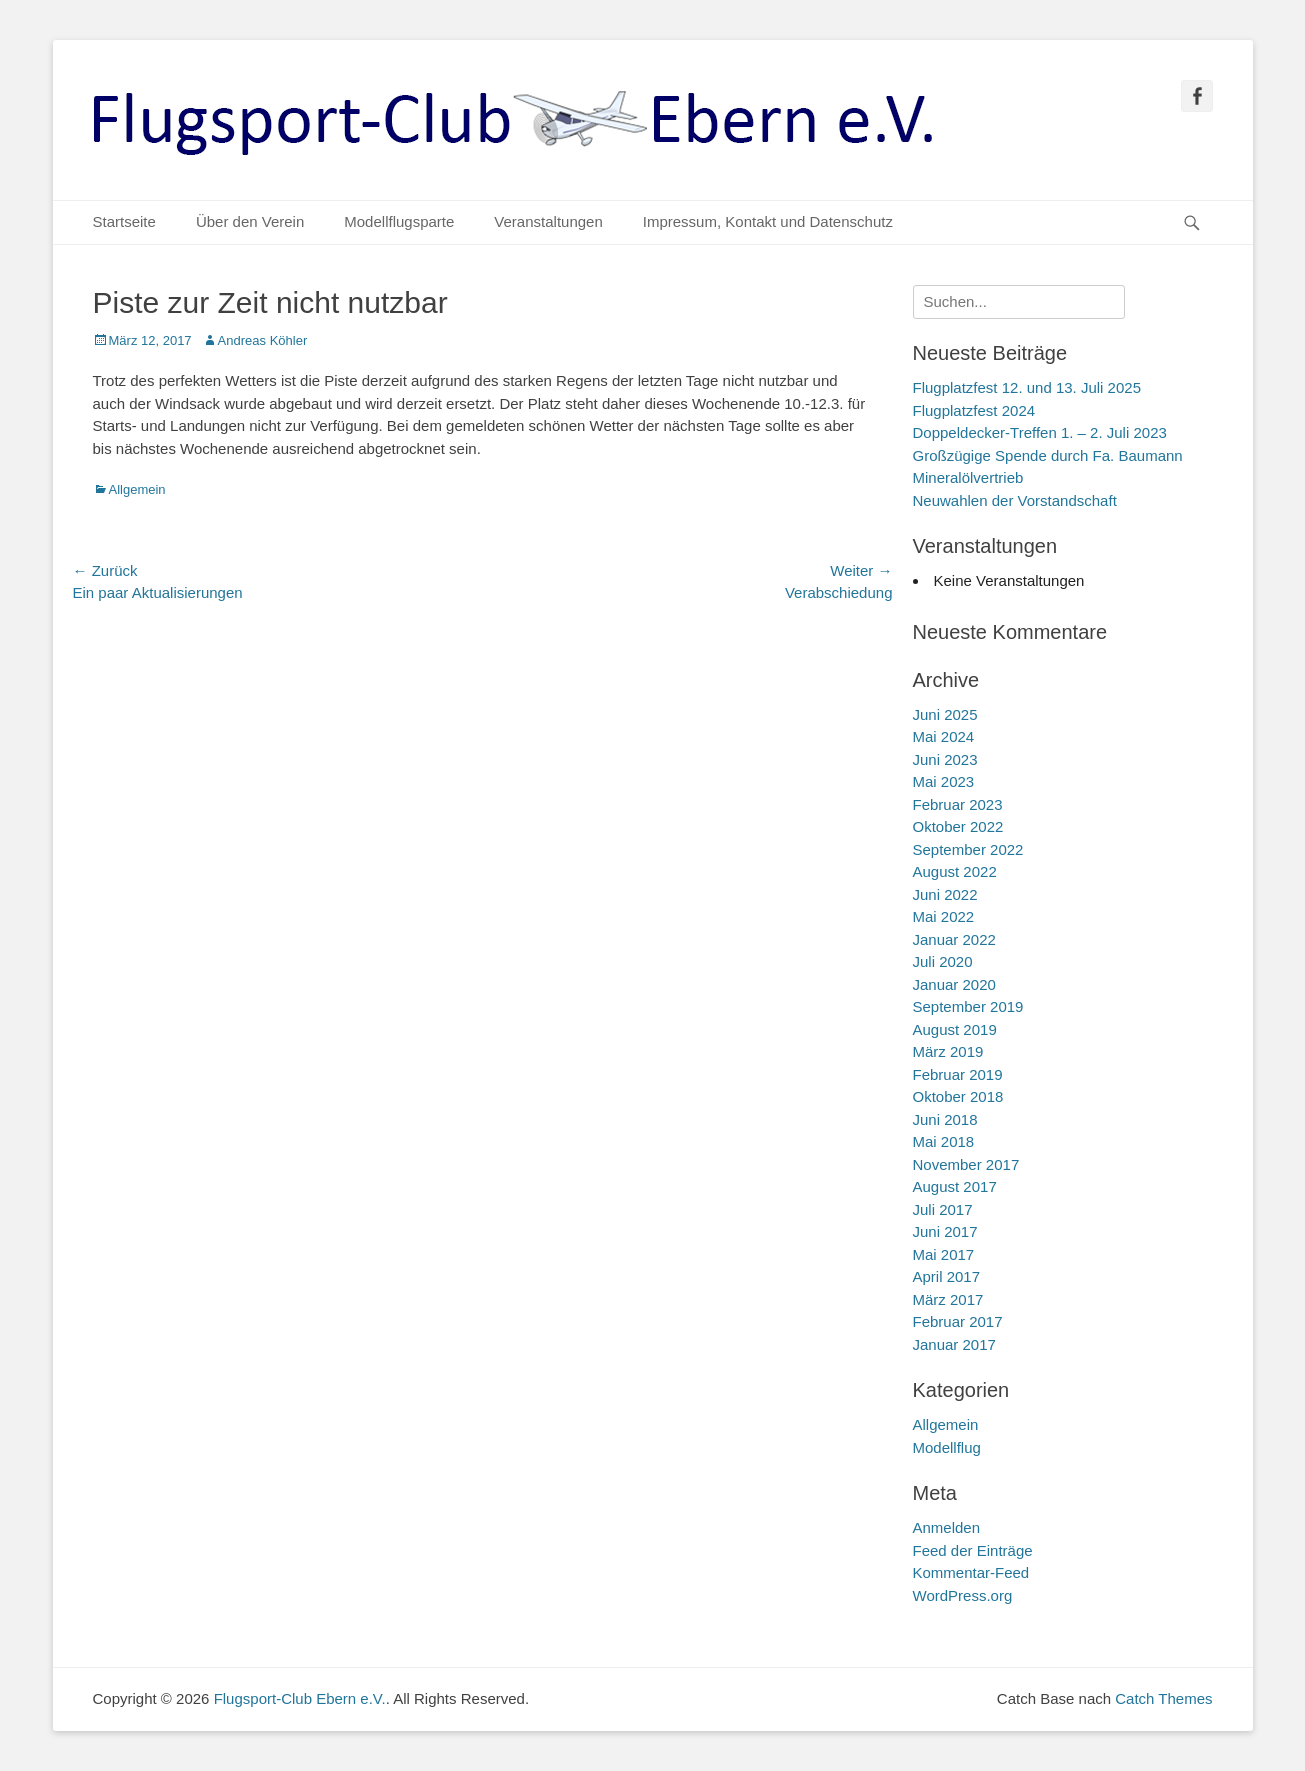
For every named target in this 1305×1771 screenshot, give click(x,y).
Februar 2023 (958, 804)
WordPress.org (963, 1595)
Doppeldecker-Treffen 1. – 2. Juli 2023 (1040, 432)
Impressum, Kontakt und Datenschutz (768, 221)
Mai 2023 (944, 781)
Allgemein (137, 489)
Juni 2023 (945, 759)
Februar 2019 (958, 1074)
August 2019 (955, 1029)
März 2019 (948, 1051)
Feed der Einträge (973, 1550)
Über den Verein (250, 221)
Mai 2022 (944, 916)
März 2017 (948, 1299)
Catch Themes (1163, 1698)
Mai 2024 (944, 736)
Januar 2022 (954, 939)
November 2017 (966, 1164)
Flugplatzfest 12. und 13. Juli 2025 (1027, 387)
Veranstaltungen (548, 221)
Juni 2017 (945, 1231)
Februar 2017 (958, 1321)
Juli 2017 (943, 1209)
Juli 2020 (943, 961)
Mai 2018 (944, 1141)
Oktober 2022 (958, 826)
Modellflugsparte (399, 221)
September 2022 (968, 849)
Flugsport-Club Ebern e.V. (300, 1698)
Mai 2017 (944, 1254)
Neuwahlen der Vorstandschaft (1015, 500)
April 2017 (947, 1276)
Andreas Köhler (263, 340)
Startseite (124, 221)
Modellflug (947, 1447)
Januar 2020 (954, 984)
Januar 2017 (954, 1344)
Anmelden (947, 1527)
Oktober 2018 (958, 1096)
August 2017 (955, 1186)
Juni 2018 (945, 1119)
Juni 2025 (945, 714)
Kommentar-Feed (971, 1572)
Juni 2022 (945, 894)
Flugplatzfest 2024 (974, 410)
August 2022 (955, 871)
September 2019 (968, 1006)
